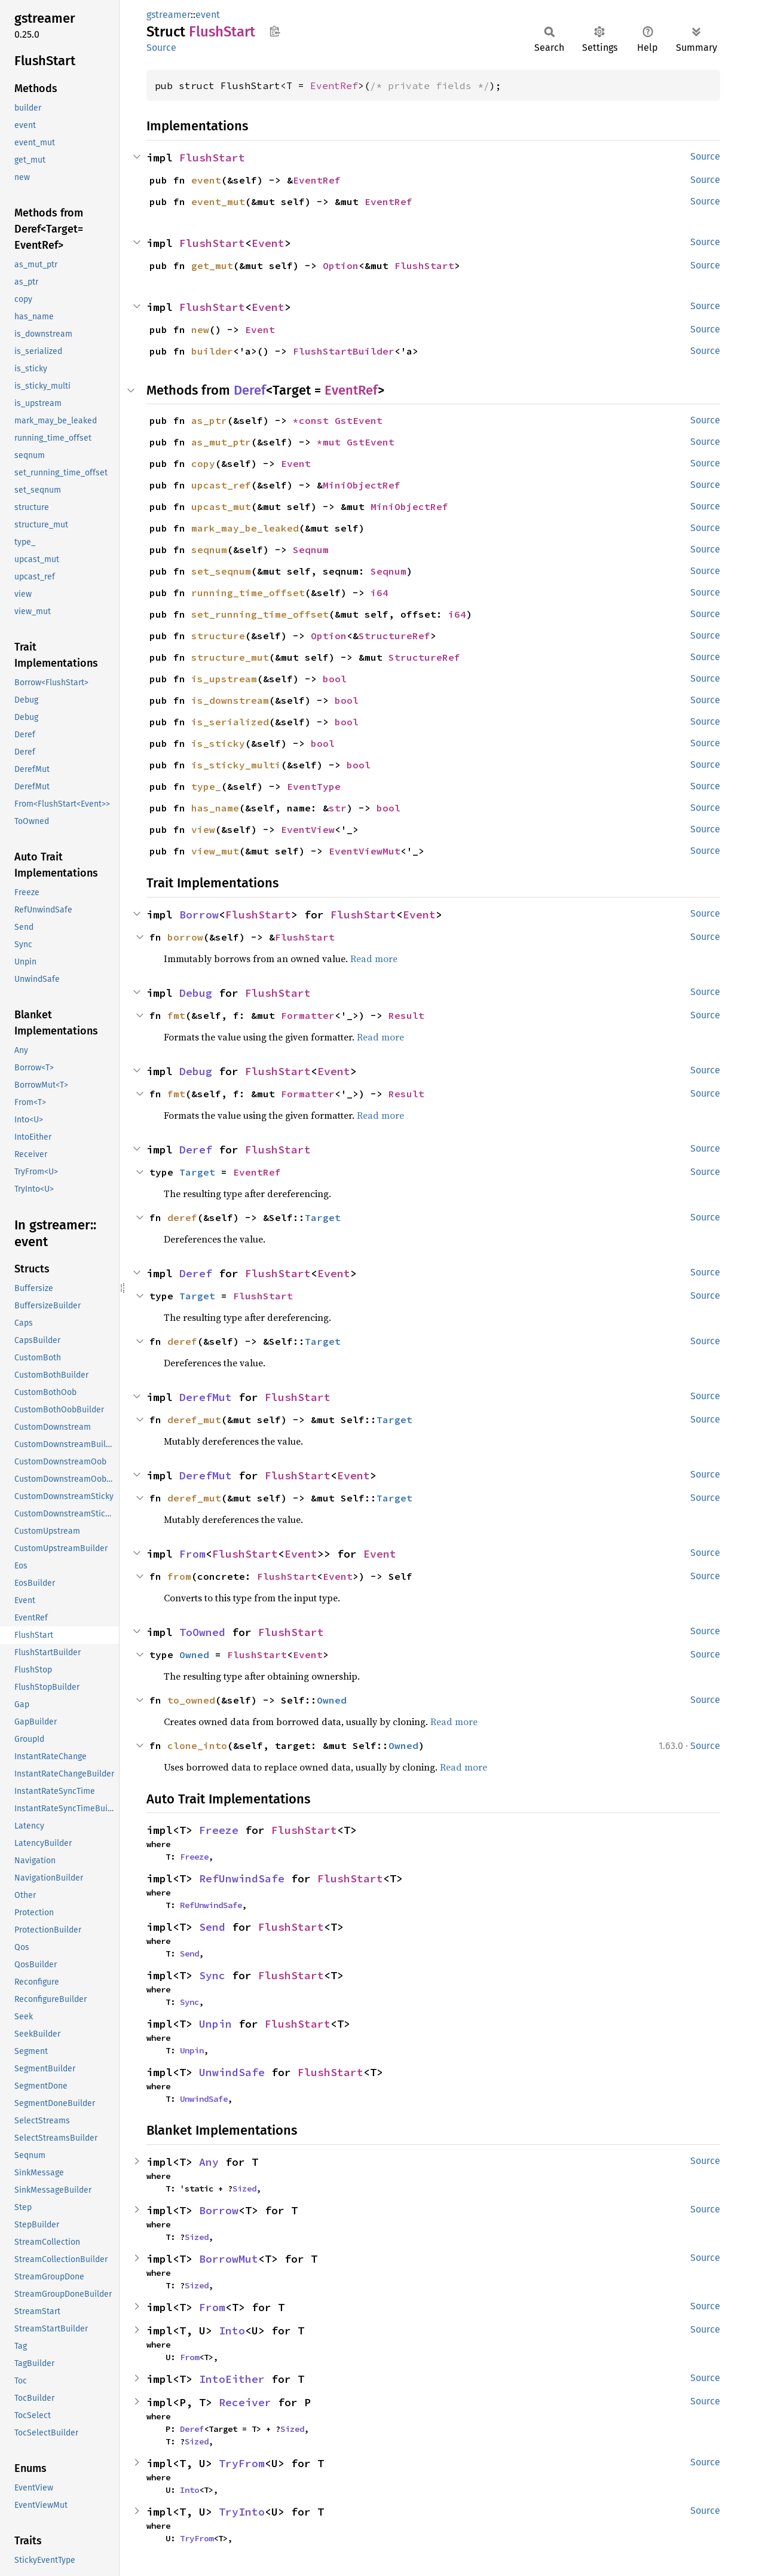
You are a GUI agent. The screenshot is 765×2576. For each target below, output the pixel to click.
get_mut (212, 265)
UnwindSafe (232, 2072)
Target (197, 1172)
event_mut (218, 201)
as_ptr (209, 420)
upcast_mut (221, 506)
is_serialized (230, 722)
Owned (194, 1655)
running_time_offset (248, 593)
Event (268, 243)
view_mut (215, 851)
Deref (250, 390)
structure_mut (230, 657)
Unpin (215, 2024)
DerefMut (205, 1397)
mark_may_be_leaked (245, 528)
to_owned (191, 1700)
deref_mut (194, 1420)
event (207, 14)
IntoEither (232, 2379)
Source (161, 47)
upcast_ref (221, 485)
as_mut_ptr (221, 442)
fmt (176, 1015)
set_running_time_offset (260, 614)
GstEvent (358, 420)
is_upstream (224, 679)
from (179, 1576)
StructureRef (394, 636)
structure (218, 636)
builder (212, 351)
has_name (215, 808)
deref (182, 1217)
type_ (206, 786)
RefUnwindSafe (241, 1878)
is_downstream (230, 700)
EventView (308, 829)
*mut (332, 442)
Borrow (199, 914)
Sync (212, 1975)
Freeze (218, 1830)
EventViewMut (364, 851)
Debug (195, 993)
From (192, 1554)
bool (335, 679)
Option (341, 265)
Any (209, 2162)
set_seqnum (221, 571)
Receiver (245, 2402)
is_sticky (218, 743)
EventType (314, 786)
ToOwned (202, 1632)
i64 (379, 593)
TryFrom (242, 2463)
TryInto (242, 2512)
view (203, 829)
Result (406, 1015)
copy (203, 463)
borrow (185, 937)
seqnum (209, 550)
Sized (244, 2188)
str (338, 808)
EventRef (334, 85)
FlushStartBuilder (343, 351)
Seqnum (311, 550)
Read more (373, 958)
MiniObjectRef (361, 485)
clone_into (197, 1745)
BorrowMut (228, 2259)
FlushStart (212, 157)
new (200, 329)
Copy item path (274, 31)
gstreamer (168, 14)
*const (314, 420)
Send (212, 1927)
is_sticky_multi (236, 765)
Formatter (308, 1015)
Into (232, 2330)
